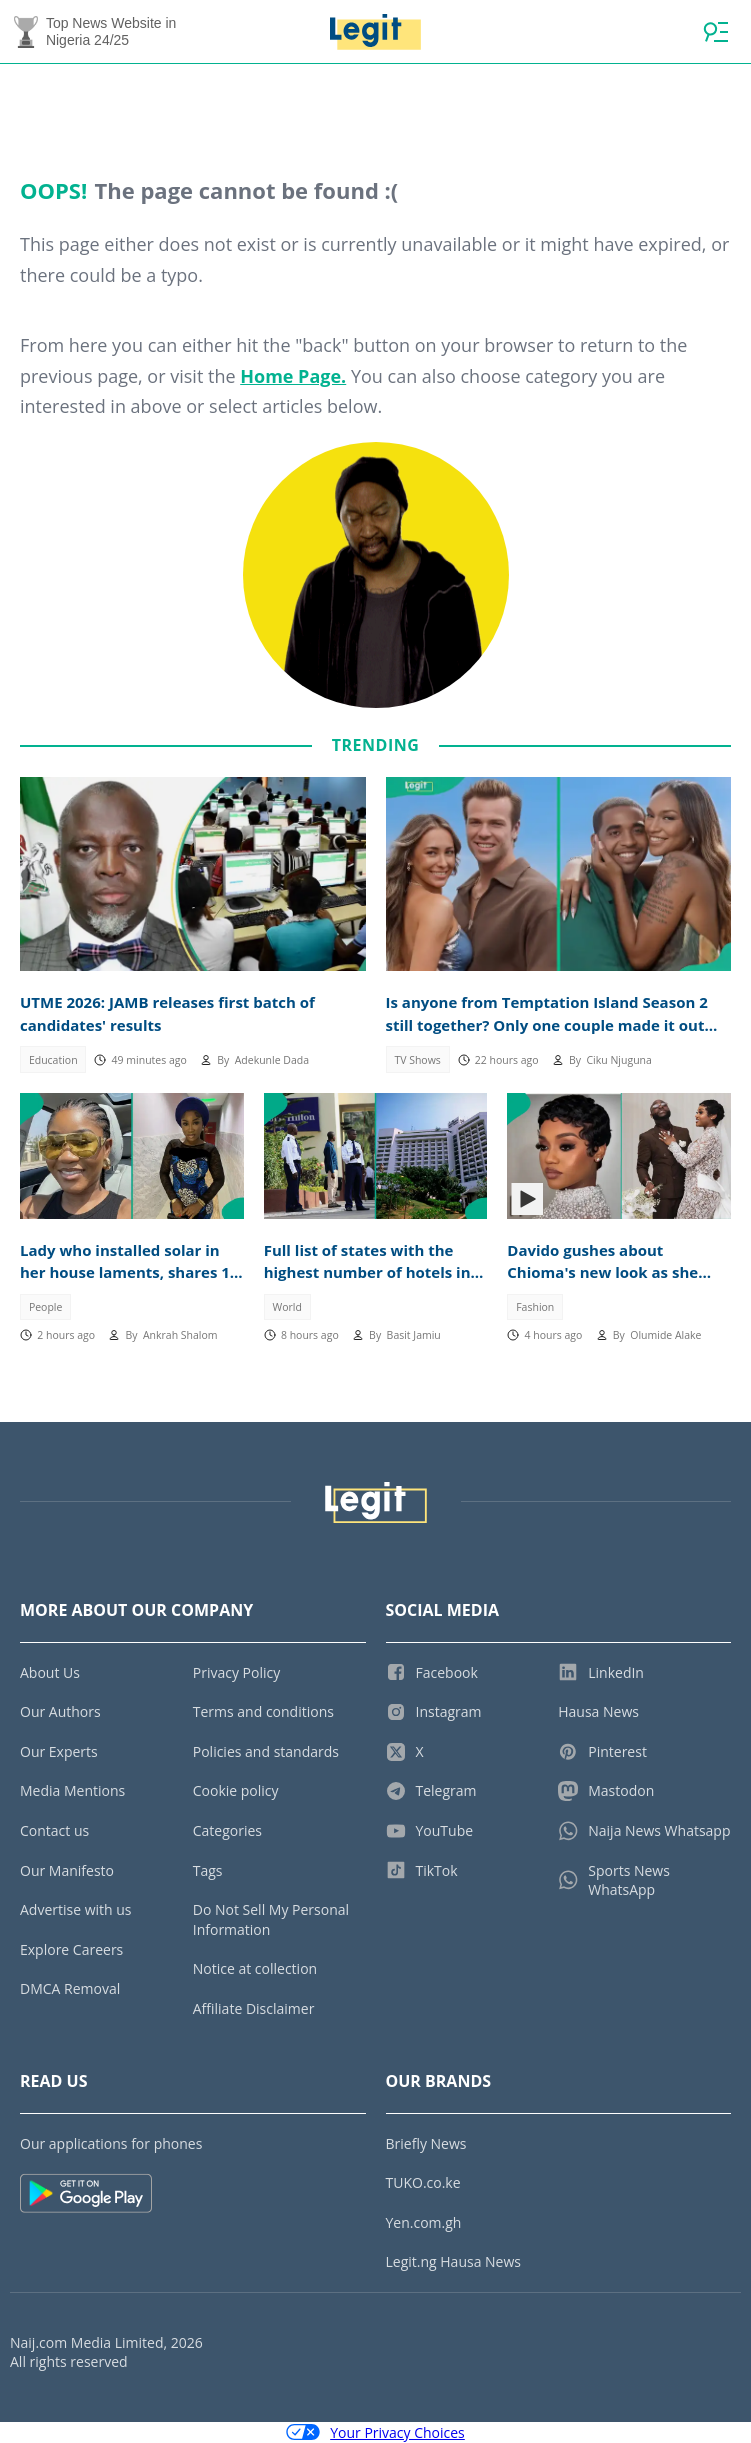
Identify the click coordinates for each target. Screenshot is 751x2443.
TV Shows (417, 1060)
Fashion (535, 1307)
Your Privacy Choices (375, 2432)
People (46, 1307)
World (287, 1307)
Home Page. (293, 376)
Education (53, 1060)
